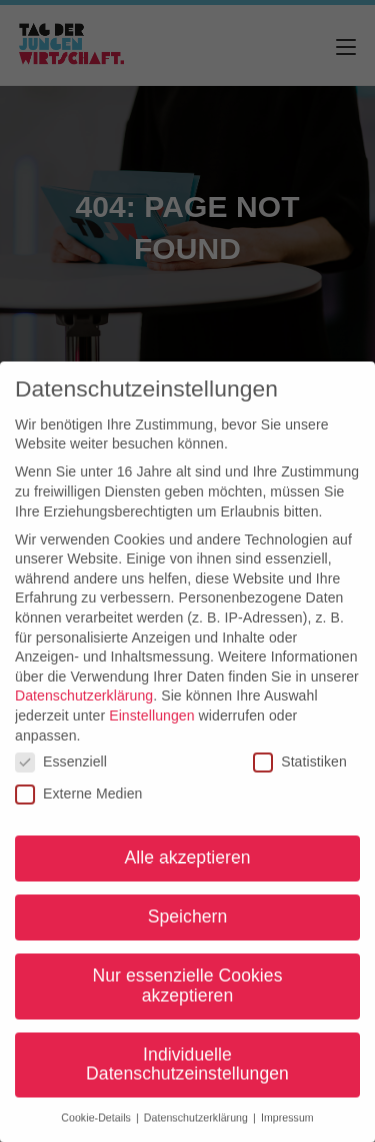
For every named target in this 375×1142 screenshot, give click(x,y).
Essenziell (61, 771)
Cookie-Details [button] (97, 1128)
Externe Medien (78, 803)
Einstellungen (151, 725)
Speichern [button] (188, 927)
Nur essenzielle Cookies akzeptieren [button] (187, 996)
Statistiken (300, 771)
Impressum (287, 1128)
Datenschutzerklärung (84, 706)
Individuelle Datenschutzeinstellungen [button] (187, 1074)
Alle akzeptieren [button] (187, 868)
